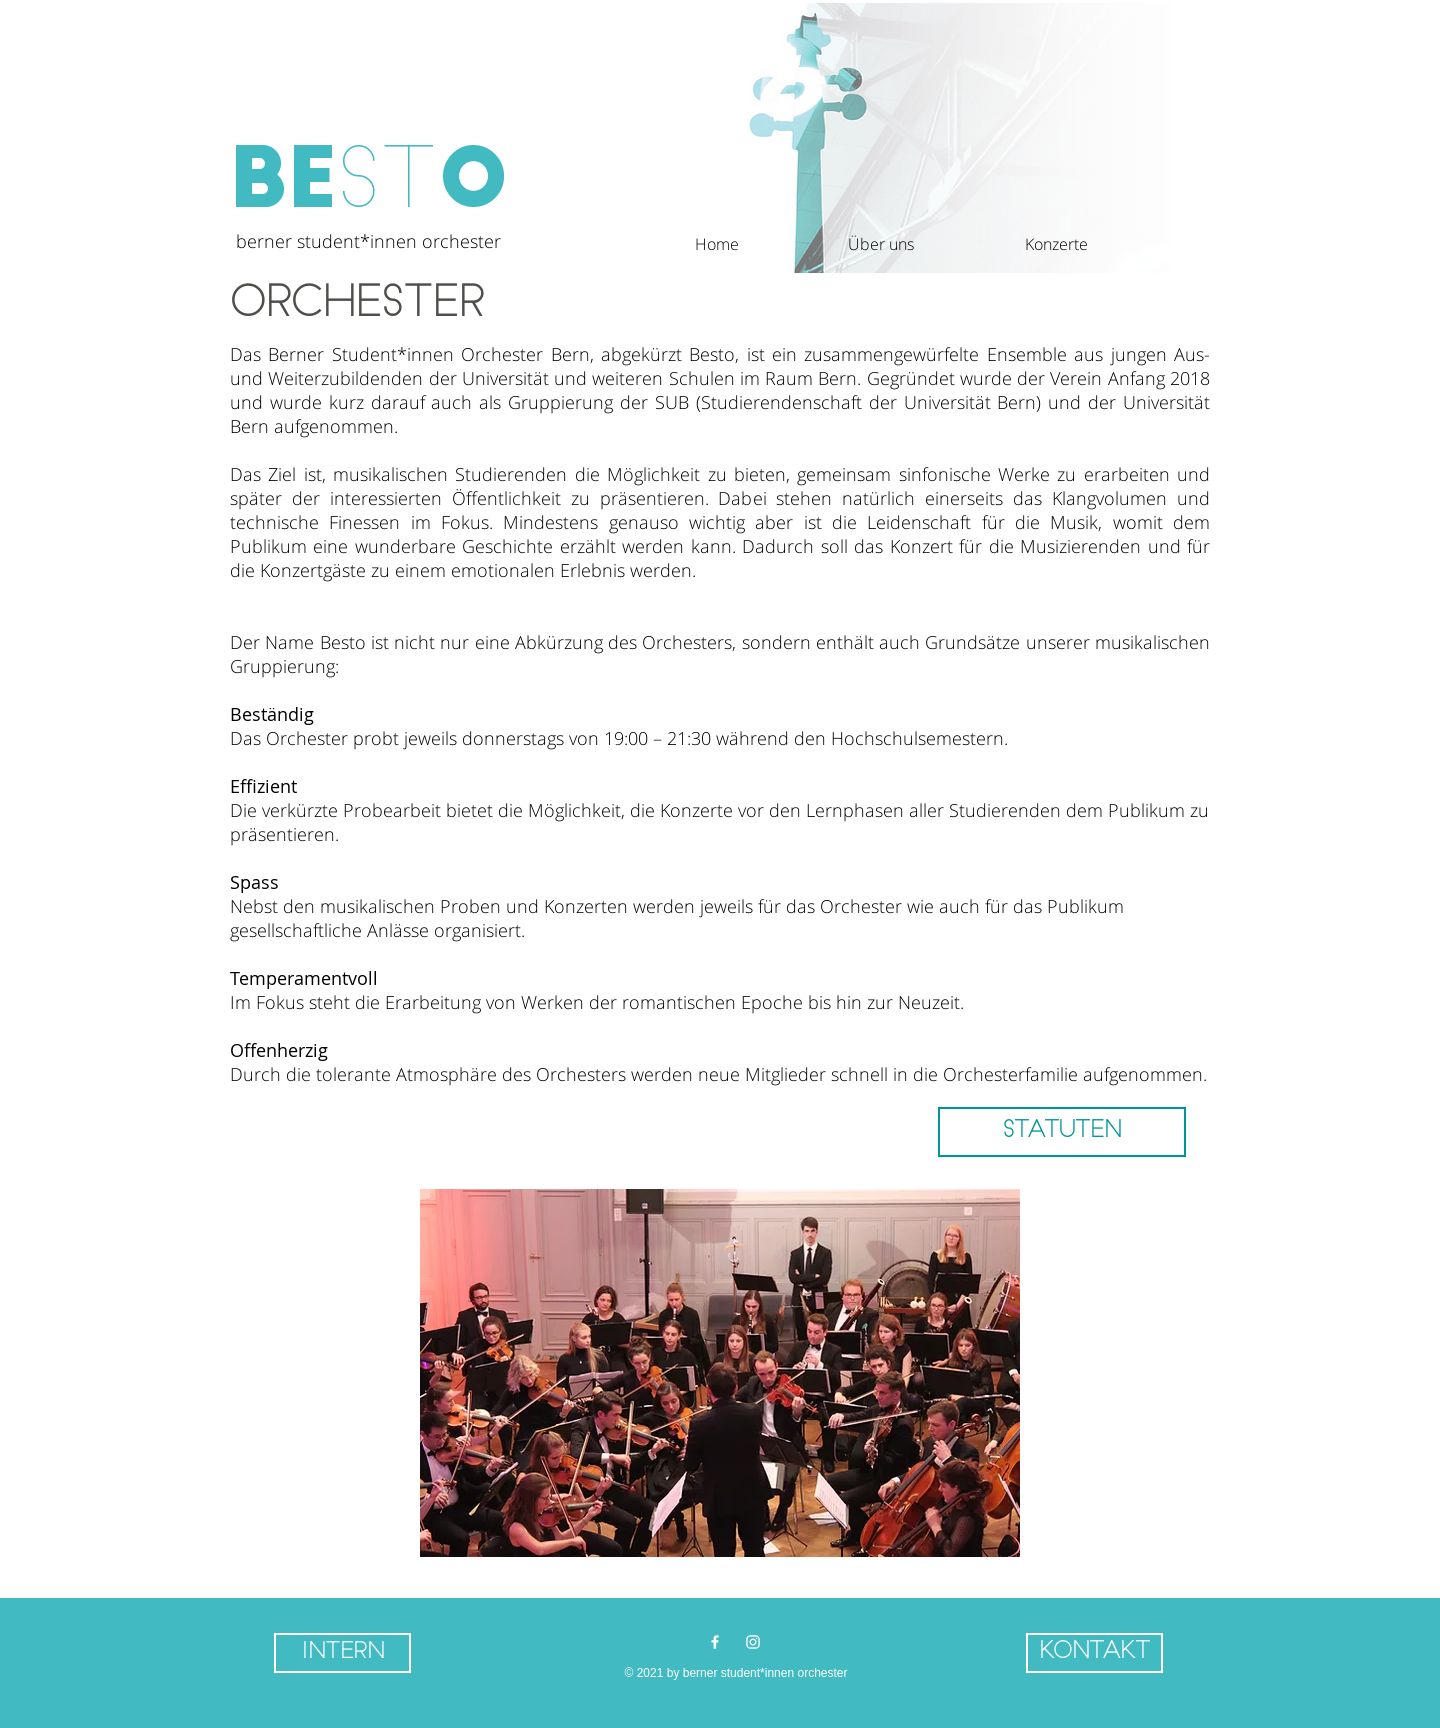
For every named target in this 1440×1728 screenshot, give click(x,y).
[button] (836, 244)
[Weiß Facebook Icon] (715, 1642)
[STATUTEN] (1062, 1132)
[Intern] (342, 1653)
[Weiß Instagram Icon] (753, 1642)
